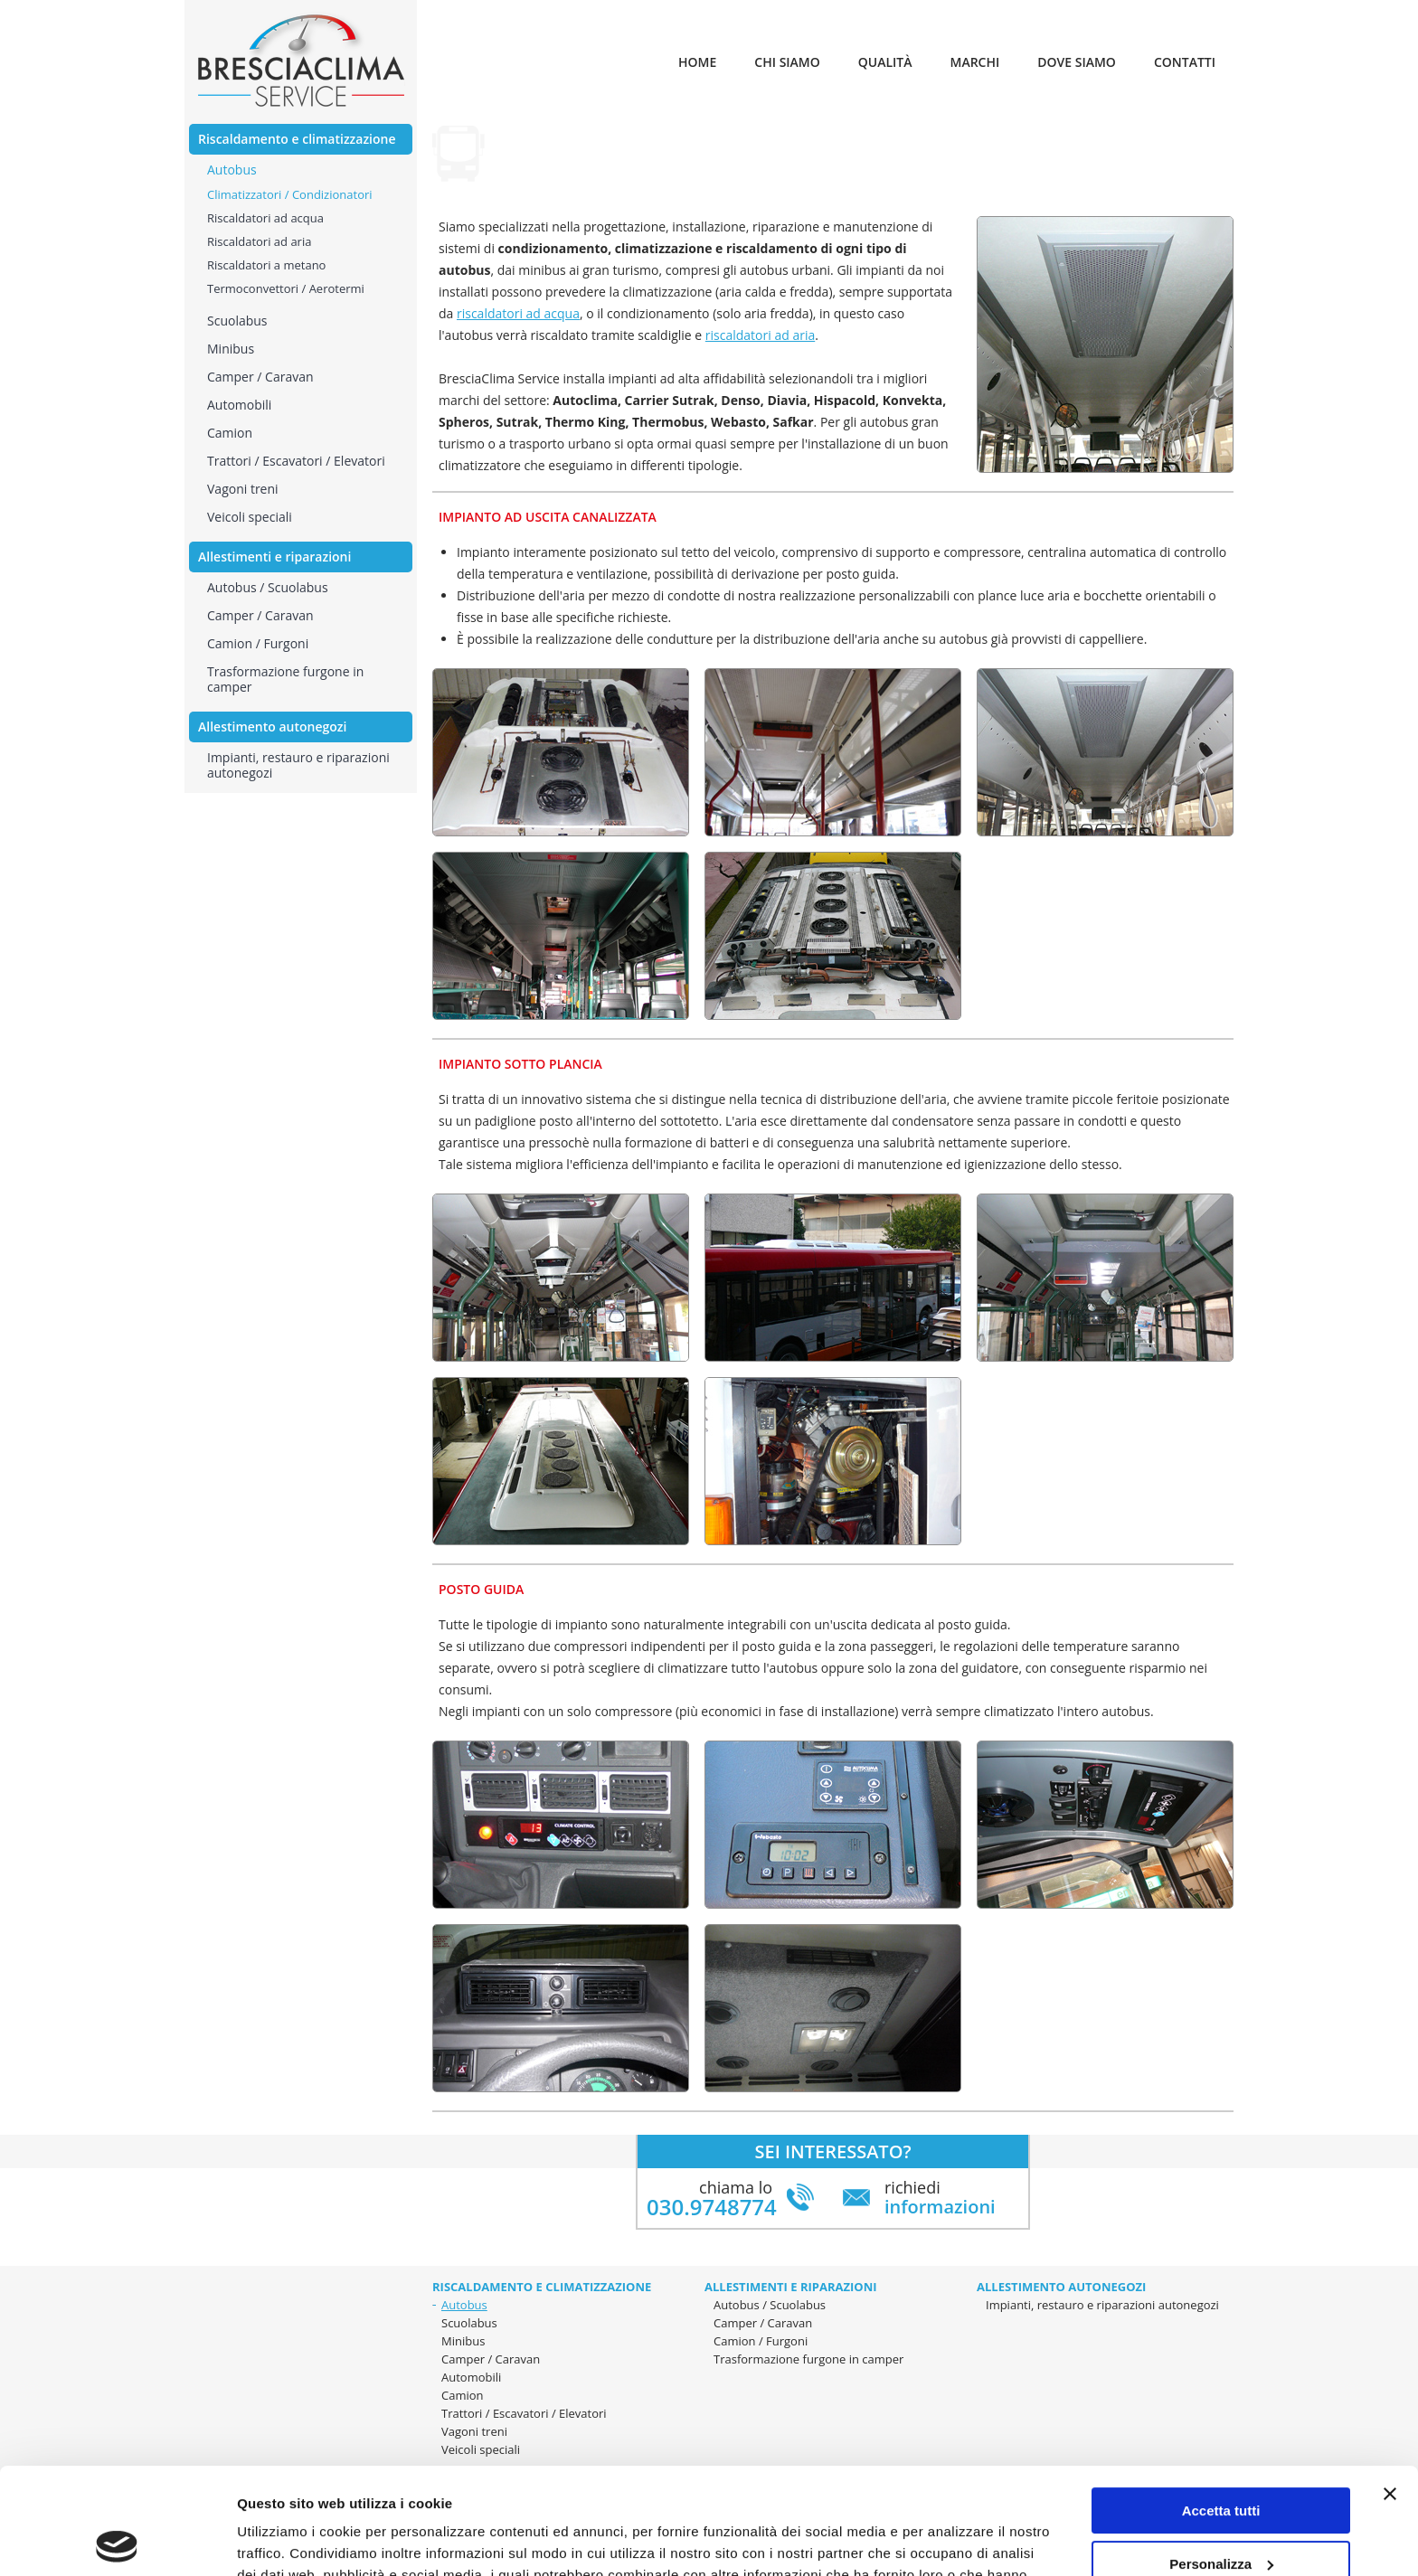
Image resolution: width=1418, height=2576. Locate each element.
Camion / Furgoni (257, 643)
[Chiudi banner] (1390, 2388)
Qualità (885, 62)
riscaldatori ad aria (760, 335)
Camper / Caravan (763, 2323)
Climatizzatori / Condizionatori (290, 194)
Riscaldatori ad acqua (265, 218)
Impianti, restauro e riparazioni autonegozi (298, 765)
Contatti (1184, 62)
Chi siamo (786, 62)
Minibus (463, 2341)
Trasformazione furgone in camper (285, 679)
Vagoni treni (243, 488)
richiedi (940, 2197)
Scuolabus (469, 2323)
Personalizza (1221, 2457)
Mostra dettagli (286, 2540)
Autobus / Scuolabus (267, 587)
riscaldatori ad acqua (518, 313)
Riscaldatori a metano (266, 265)
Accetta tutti (1221, 2404)
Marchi (975, 62)
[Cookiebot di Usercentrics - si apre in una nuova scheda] (117, 2540)
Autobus (464, 2305)
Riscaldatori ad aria (259, 241)
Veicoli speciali (249, 516)
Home (697, 62)
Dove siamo (1076, 62)
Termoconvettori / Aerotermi (285, 288)
